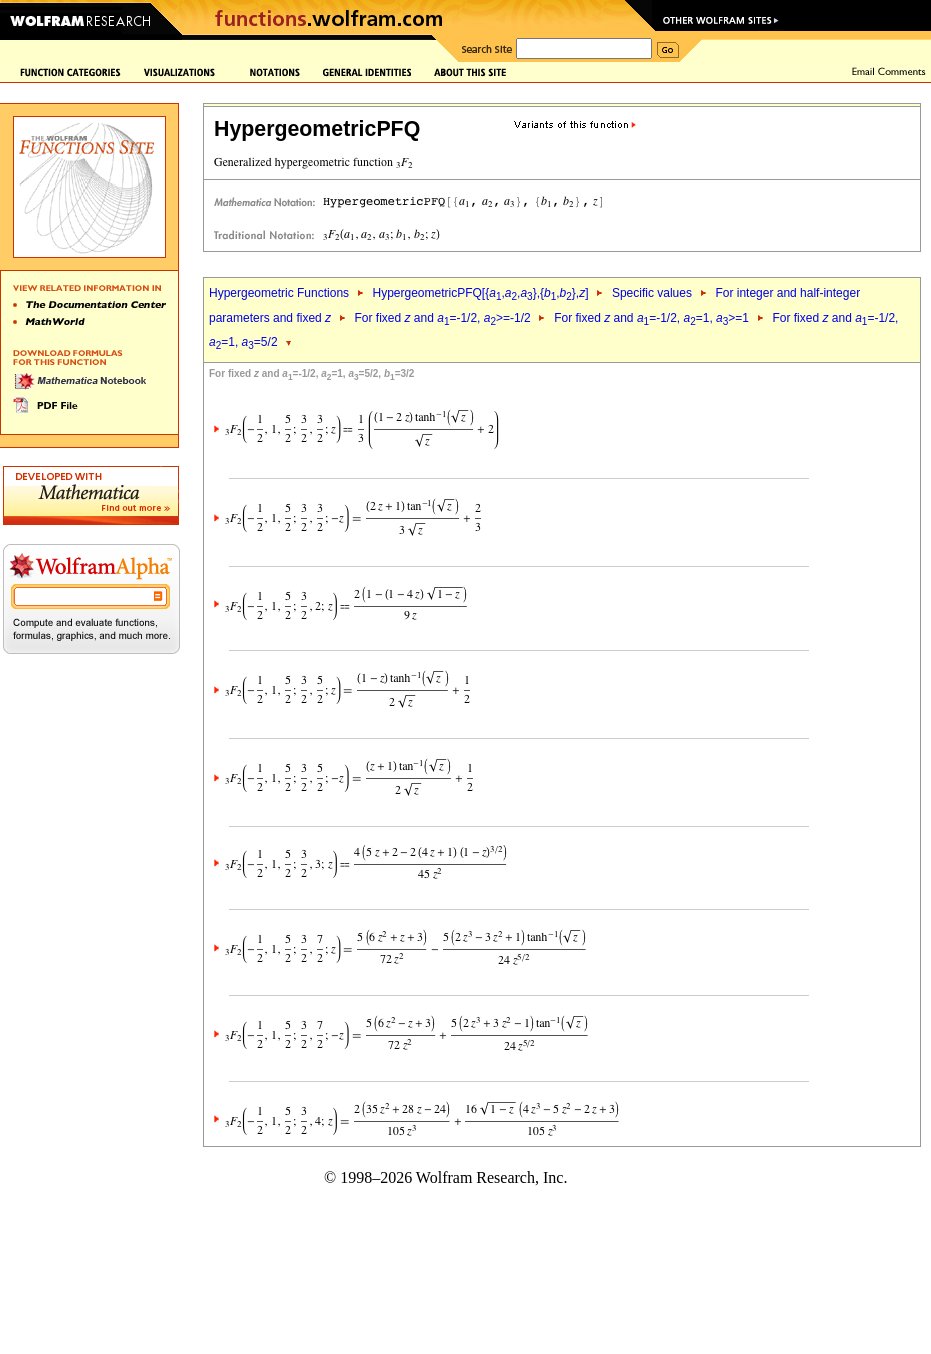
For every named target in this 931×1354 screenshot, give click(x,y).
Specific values (652, 293)
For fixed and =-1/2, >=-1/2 (442, 318)
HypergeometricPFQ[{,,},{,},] (480, 293)
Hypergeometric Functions (279, 293)
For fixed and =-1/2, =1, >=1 (651, 318)
